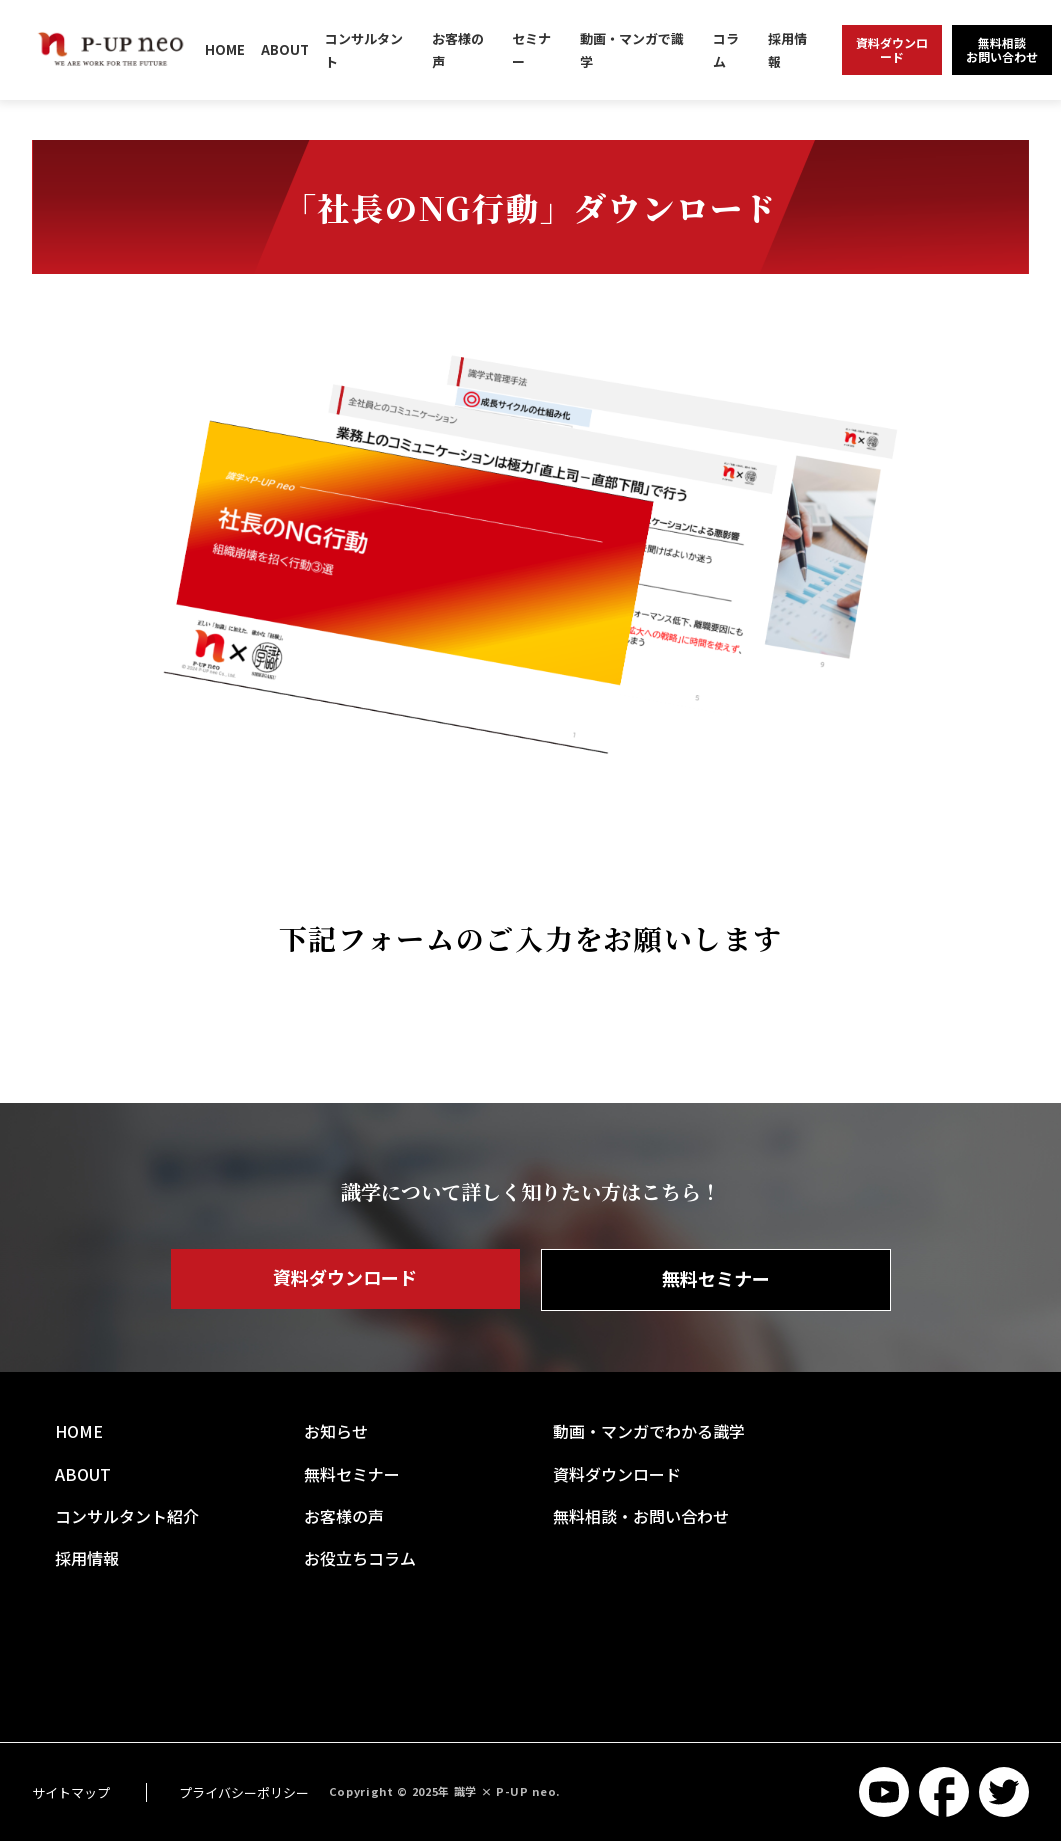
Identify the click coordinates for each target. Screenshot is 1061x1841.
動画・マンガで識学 (632, 50)
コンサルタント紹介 (127, 1516)
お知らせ (336, 1431)
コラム (726, 50)
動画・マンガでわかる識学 (649, 1431)
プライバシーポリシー (244, 1792)
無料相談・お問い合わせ (641, 1516)
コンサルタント (364, 50)
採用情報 (787, 50)
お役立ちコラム (360, 1558)
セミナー (531, 50)
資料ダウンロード (345, 1277)
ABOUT (285, 49)
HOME (225, 49)
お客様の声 (458, 50)
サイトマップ (71, 1792)
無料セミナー (716, 1278)
